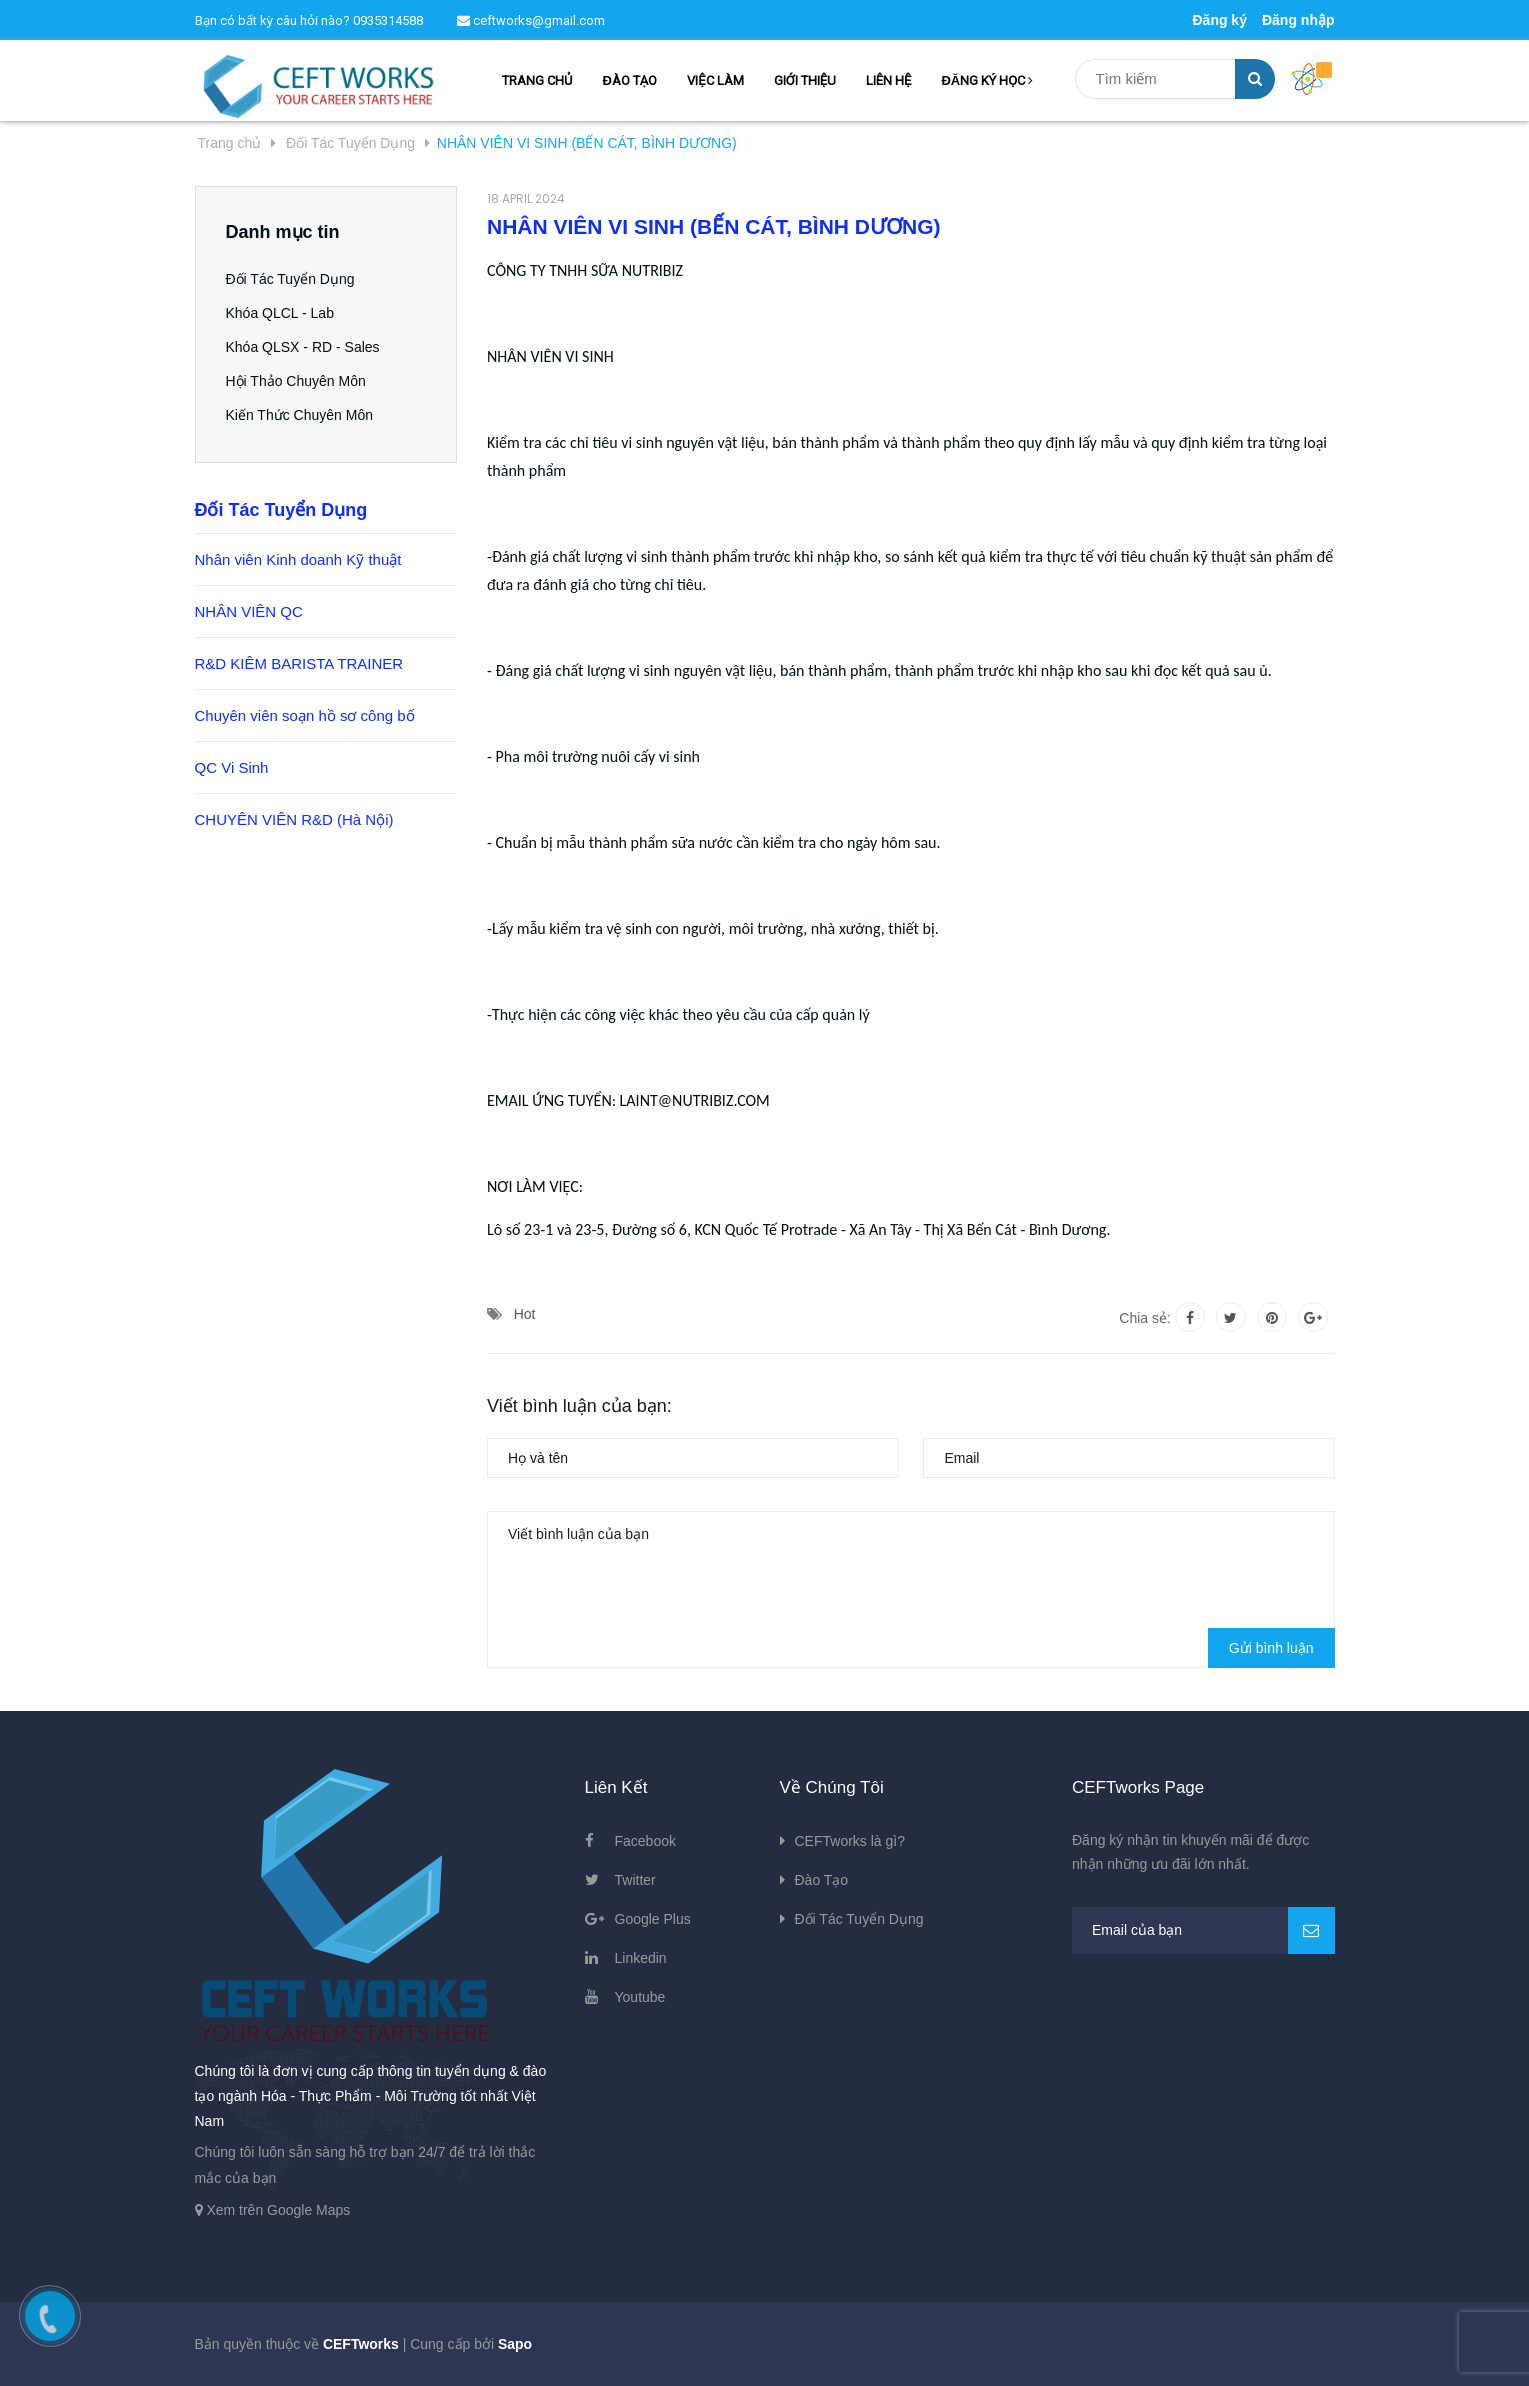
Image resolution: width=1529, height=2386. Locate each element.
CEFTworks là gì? (850, 1841)
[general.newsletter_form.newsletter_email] (1203, 1930)
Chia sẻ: (1145, 1318)
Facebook (645, 1841)
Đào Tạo (822, 1880)
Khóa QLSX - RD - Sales (303, 347)
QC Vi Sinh (232, 767)
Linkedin (641, 1958)
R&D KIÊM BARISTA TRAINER (299, 663)
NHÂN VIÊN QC (249, 611)
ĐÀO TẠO (629, 80)
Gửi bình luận (1271, 1648)
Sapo (515, 2344)
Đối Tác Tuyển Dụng (290, 279)
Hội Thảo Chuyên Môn (296, 381)
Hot (525, 1314)
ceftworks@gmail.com (531, 20)
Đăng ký (1219, 20)
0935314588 (388, 20)
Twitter (635, 1880)
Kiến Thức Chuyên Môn (299, 415)
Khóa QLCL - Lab (280, 313)
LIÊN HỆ (888, 80)
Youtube (640, 1997)
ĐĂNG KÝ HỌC (987, 80)
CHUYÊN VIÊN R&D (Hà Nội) (294, 819)
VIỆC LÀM (715, 80)
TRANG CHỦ (537, 80)
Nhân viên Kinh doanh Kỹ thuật (298, 559)
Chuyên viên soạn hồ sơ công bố (305, 715)
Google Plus (653, 1919)
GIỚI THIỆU (805, 80)
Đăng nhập (1298, 20)
